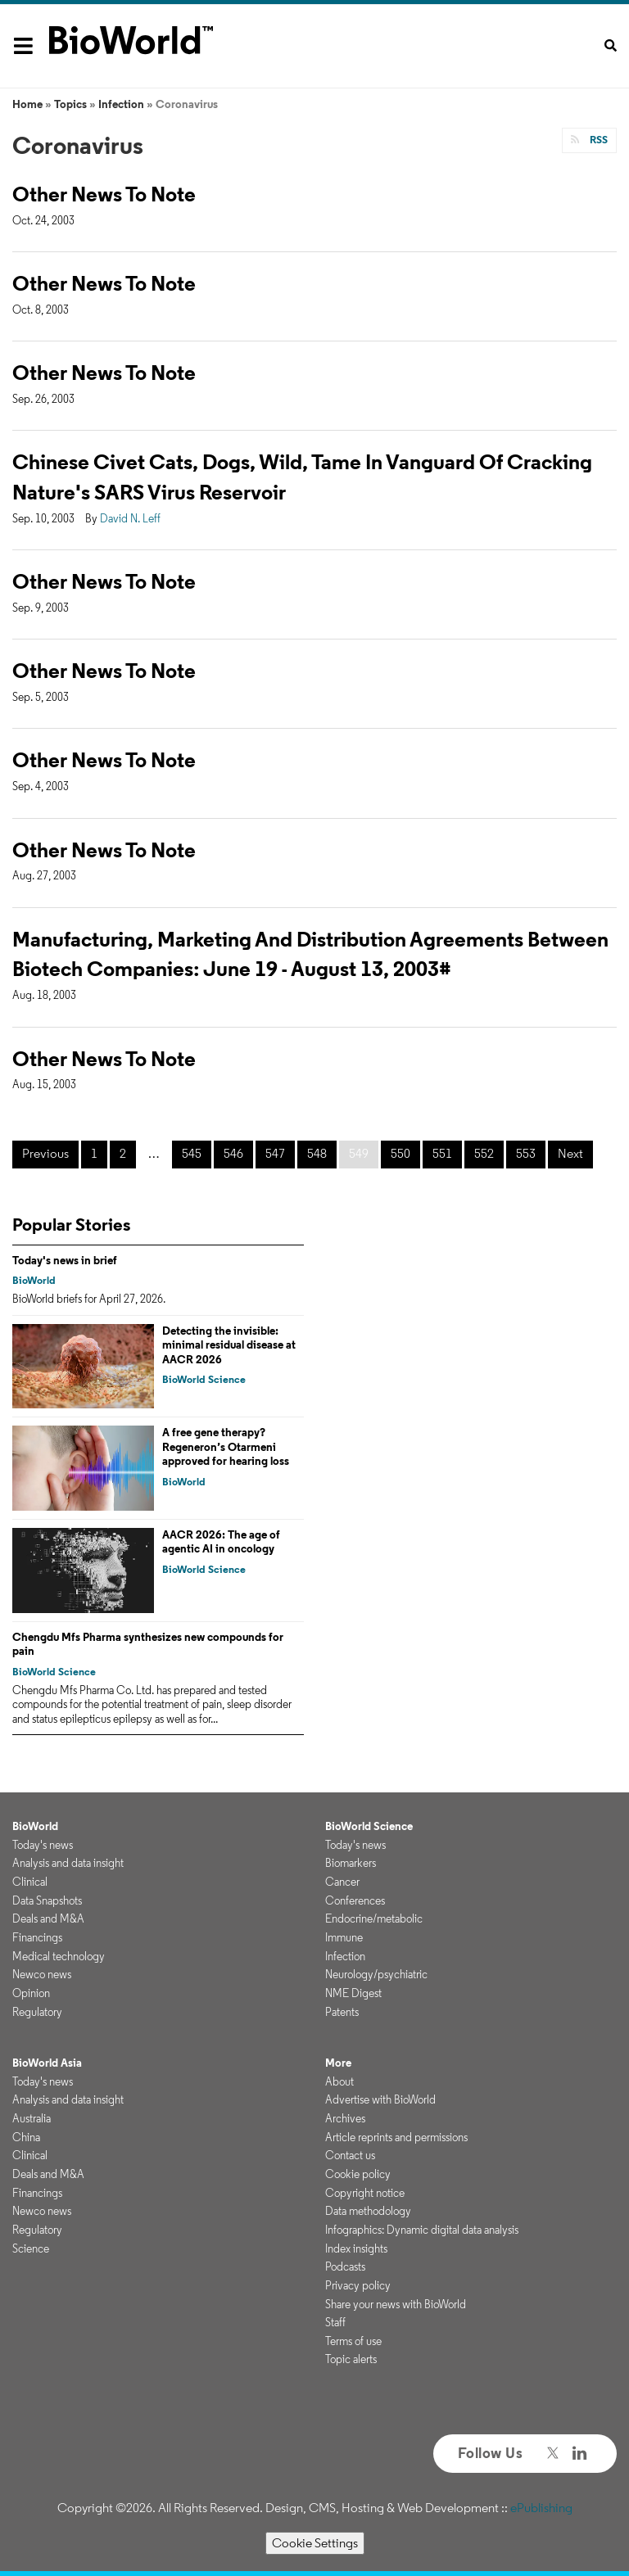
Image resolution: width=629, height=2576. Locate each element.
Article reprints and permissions (396, 2137)
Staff (335, 2322)
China (26, 2137)
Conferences (355, 1900)
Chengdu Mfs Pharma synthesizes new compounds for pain (147, 1644)
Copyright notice (365, 2192)
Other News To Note (104, 193)
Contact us (350, 2155)
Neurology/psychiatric (376, 1974)
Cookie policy (358, 2174)
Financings (37, 1937)
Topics (70, 104)
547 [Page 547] (275, 1153)
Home (27, 104)
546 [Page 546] (233, 1153)
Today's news (42, 1844)
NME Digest (353, 1993)
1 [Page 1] (94, 1153)
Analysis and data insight (68, 1862)
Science (30, 2248)
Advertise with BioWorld (380, 2099)
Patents (342, 2011)
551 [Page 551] (442, 1153)
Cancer (342, 1881)
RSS (597, 140)
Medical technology (58, 1956)
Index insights (356, 2248)
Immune (344, 1937)
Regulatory (37, 2011)
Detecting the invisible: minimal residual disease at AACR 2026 (229, 1345)
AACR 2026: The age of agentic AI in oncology (221, 1542)
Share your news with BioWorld (395, 2304)
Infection (121, 104)
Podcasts (345, 2266)
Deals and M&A (48, 1918)
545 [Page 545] (191, 1153)
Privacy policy (358, 2285)
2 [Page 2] (123, 1153)
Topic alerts (351, 2359)
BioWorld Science (204, 1379)
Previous (45, 1153)
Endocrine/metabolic (374, 1918)
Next (570, 1153)
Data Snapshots (47, 1900)
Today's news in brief (64, 1260)
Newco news (41, 1974)
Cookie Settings (315, 2543)
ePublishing (541, 2507)
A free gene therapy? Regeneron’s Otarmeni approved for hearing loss (225, 1446)
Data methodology (368, 2210)
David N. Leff (130, 518)
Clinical (30, 1881)
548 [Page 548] (317, 1153)
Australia (31, 2118)
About (339, 2081)
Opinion (31, 1993)
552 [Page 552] (484, 1153)
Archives (345, 2118)
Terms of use (353, 2341)
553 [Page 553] (526, 1153)
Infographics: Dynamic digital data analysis (421, 2229)
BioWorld (34, 1280)
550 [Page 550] (400, 1153)
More (338, 2062)
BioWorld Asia (47, 2062)
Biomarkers (350, 1862)
